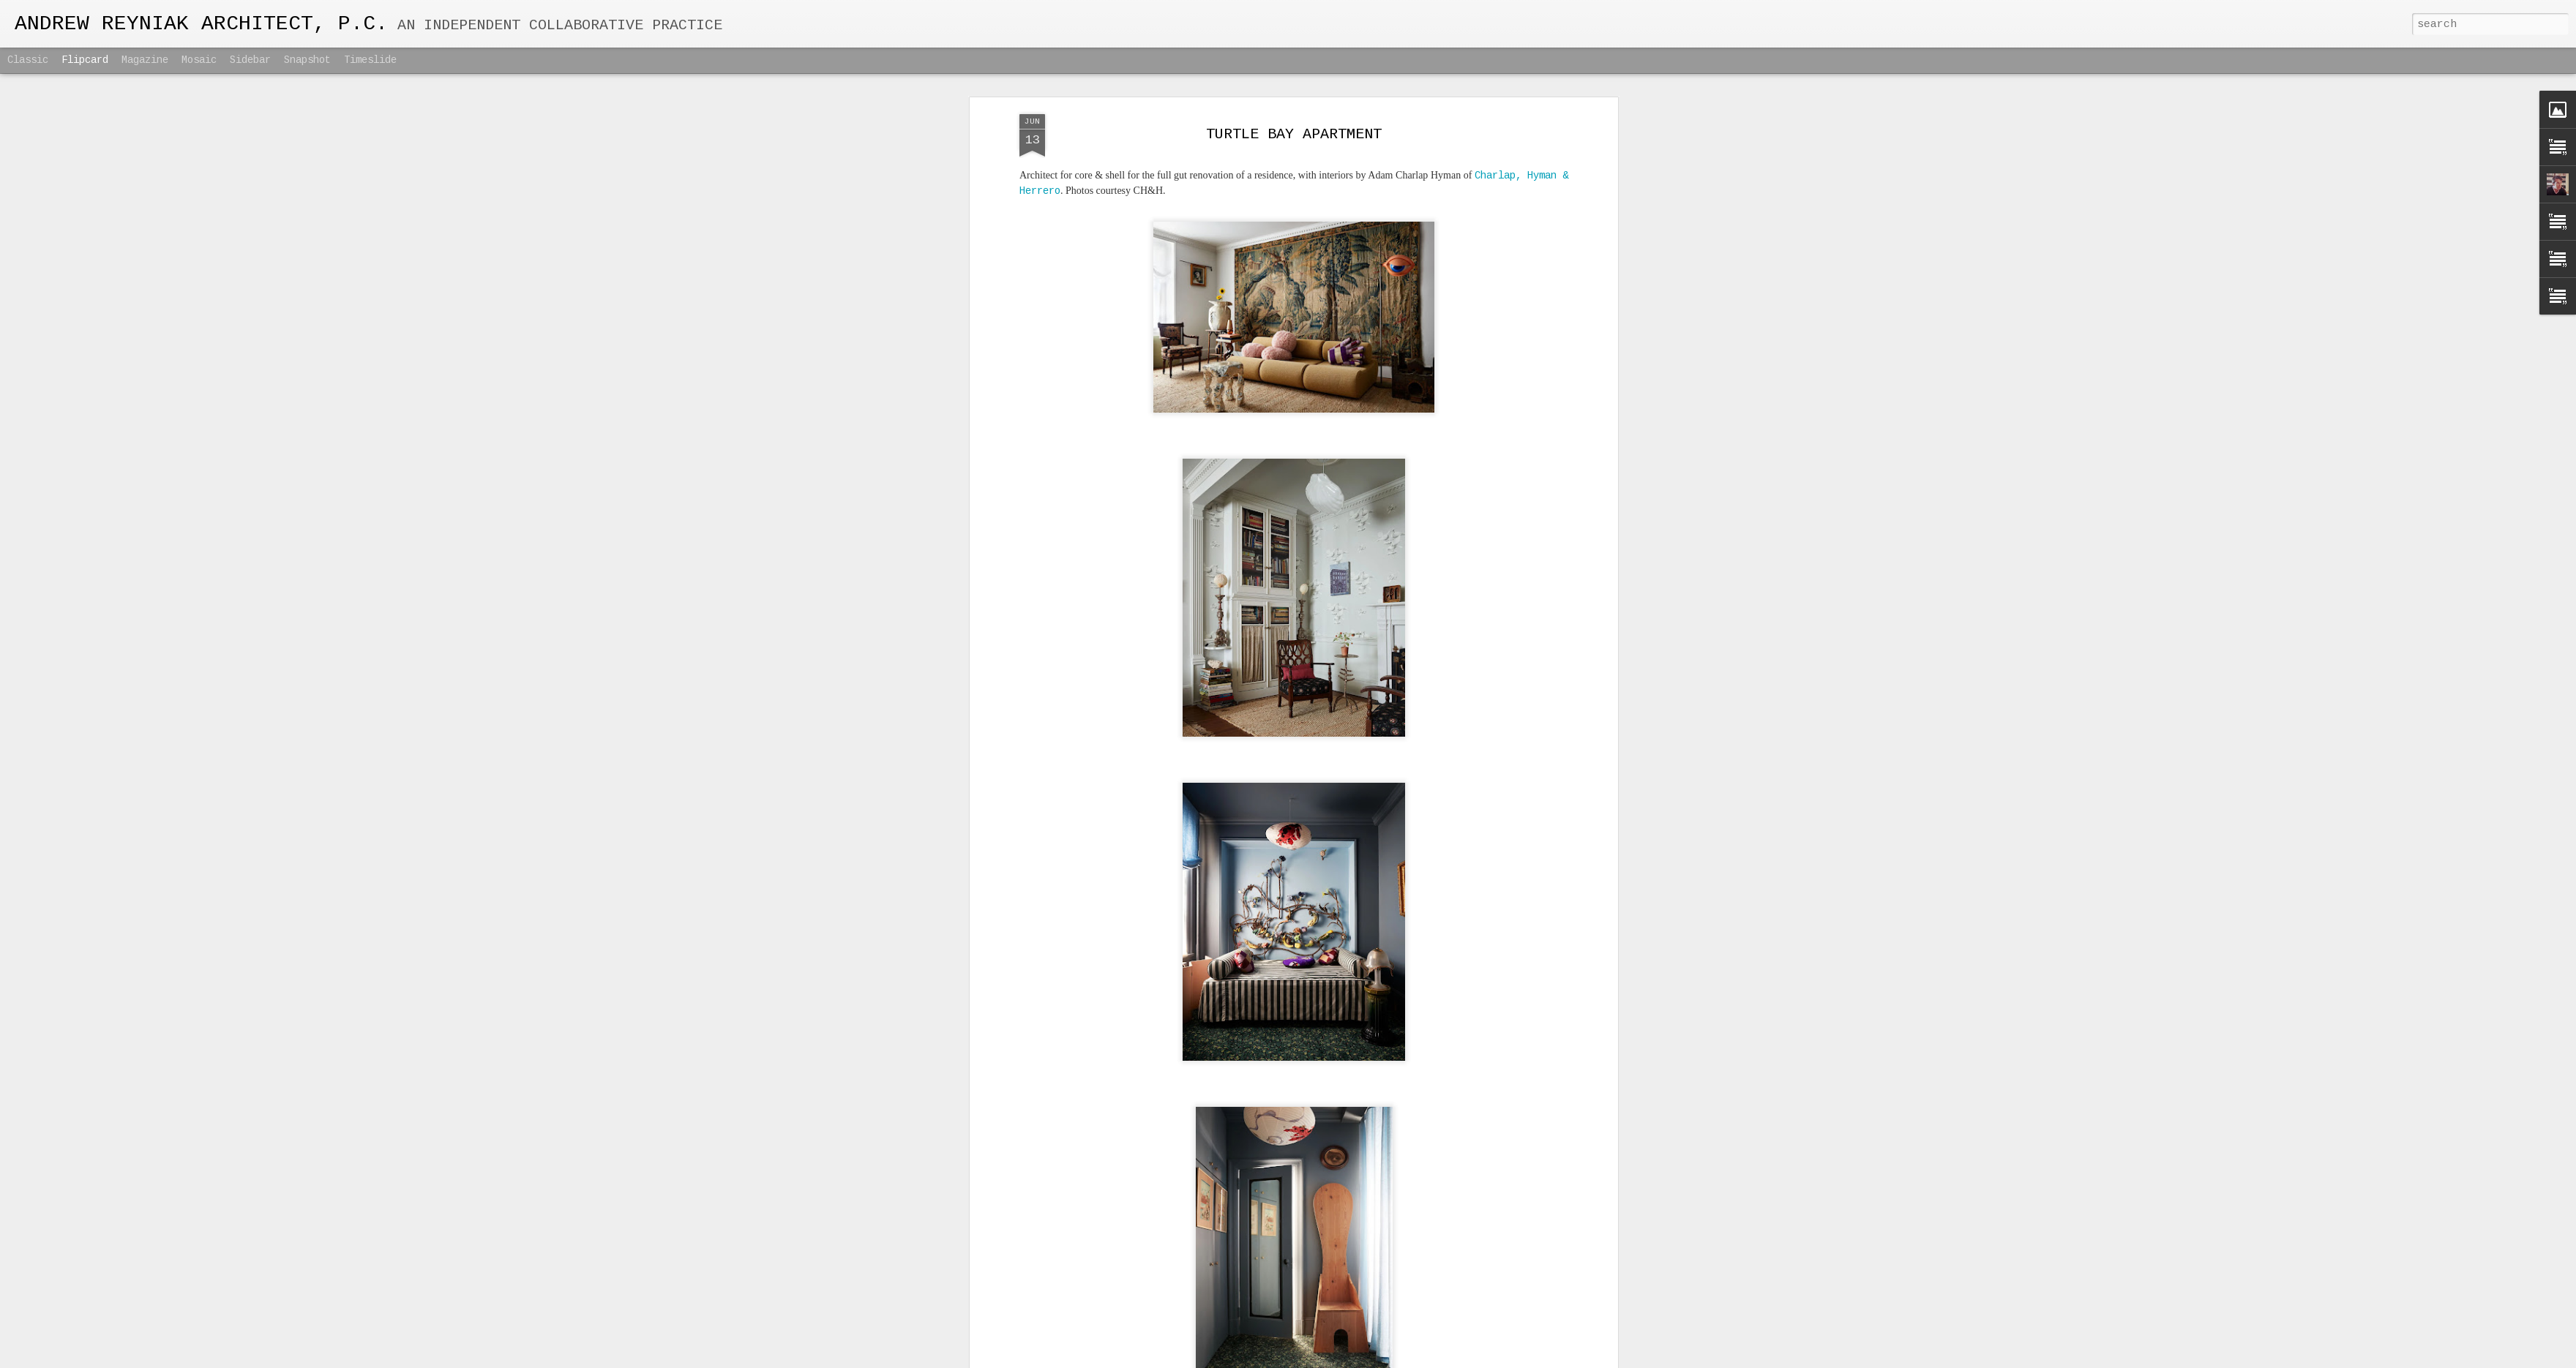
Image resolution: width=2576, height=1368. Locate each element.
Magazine (144, 60)
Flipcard (84, 60)
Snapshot (307, 60)
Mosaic (199, 60)
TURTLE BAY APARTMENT (1294, 134)
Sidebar (250, 60)
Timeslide (370, 60)
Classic (27, 60)
